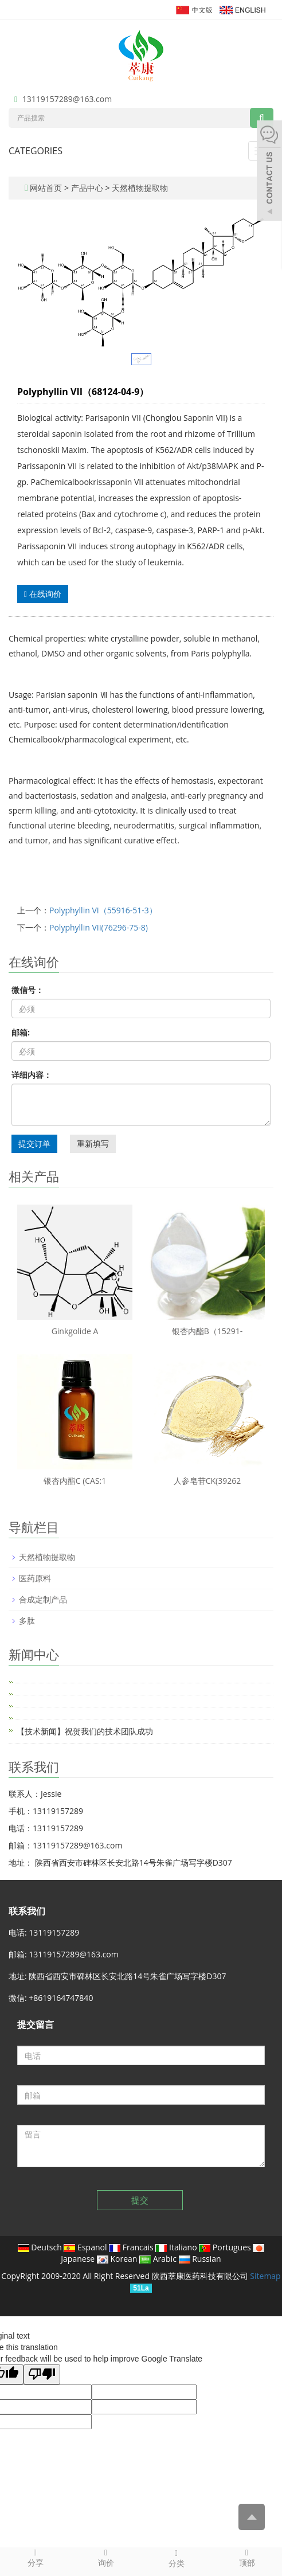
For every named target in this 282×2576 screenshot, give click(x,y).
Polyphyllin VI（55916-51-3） (103, 910)
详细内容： (31, 1074)
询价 (105, 2557)
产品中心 (88, 187)
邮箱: (20, 1032)
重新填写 (93, 1143)
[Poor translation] (41, 2374)
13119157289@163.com (67, 98)
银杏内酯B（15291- (207, 1331)
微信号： (27, 989)
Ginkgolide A (75, 1331)
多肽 (27, 1620)
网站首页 (46, 187)
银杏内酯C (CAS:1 (75, 1480)
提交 (139, 2200)
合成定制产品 (43, 1599)
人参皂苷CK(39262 (207, 1480)
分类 (176, 2558)
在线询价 (42, 593)
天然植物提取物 (138, 187)
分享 (35, 2557)
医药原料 (35, 1578)
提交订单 (34, 1143)
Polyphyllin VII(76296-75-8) (98, 927)
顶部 (246, 2557)
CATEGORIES (35, 150)
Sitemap (265, 2275)
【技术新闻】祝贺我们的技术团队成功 (85, 1731)
